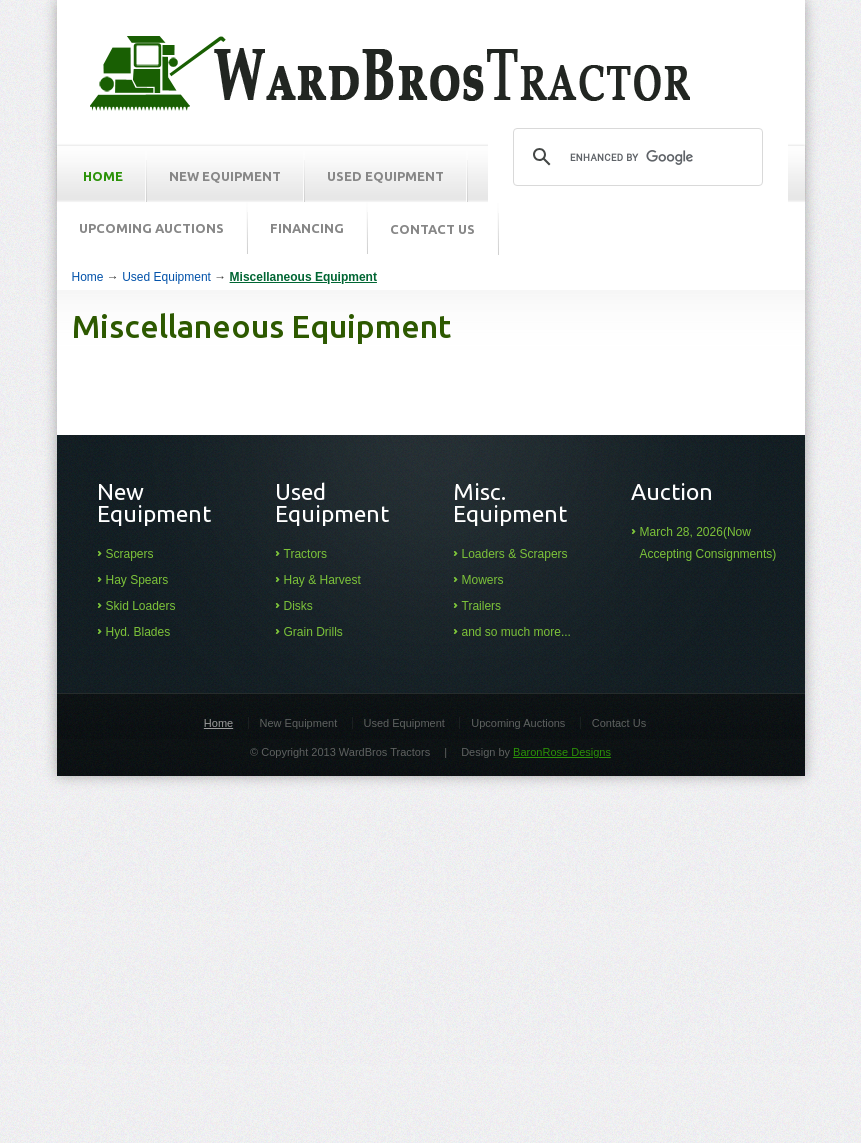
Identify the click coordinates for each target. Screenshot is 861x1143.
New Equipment (225, 176)
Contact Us (432, 229)
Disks (298, 606)
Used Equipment (385, 176)
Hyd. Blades (138, 632)
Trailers (482, 606)
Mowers (483, 580)
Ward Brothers (390, 73)
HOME (103, 176)
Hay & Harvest (322, 580)
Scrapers (130, 554)
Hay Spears (137, 580)
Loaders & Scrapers (515, 554)
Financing (307, 228)
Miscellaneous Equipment (303, 277)
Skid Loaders (141, 606)
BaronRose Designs (562, 752)
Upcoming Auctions (151, 228)
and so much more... (516, 632)
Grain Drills (313, 632)
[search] (635, 157)
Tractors (306, 554)
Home (88, 277)
